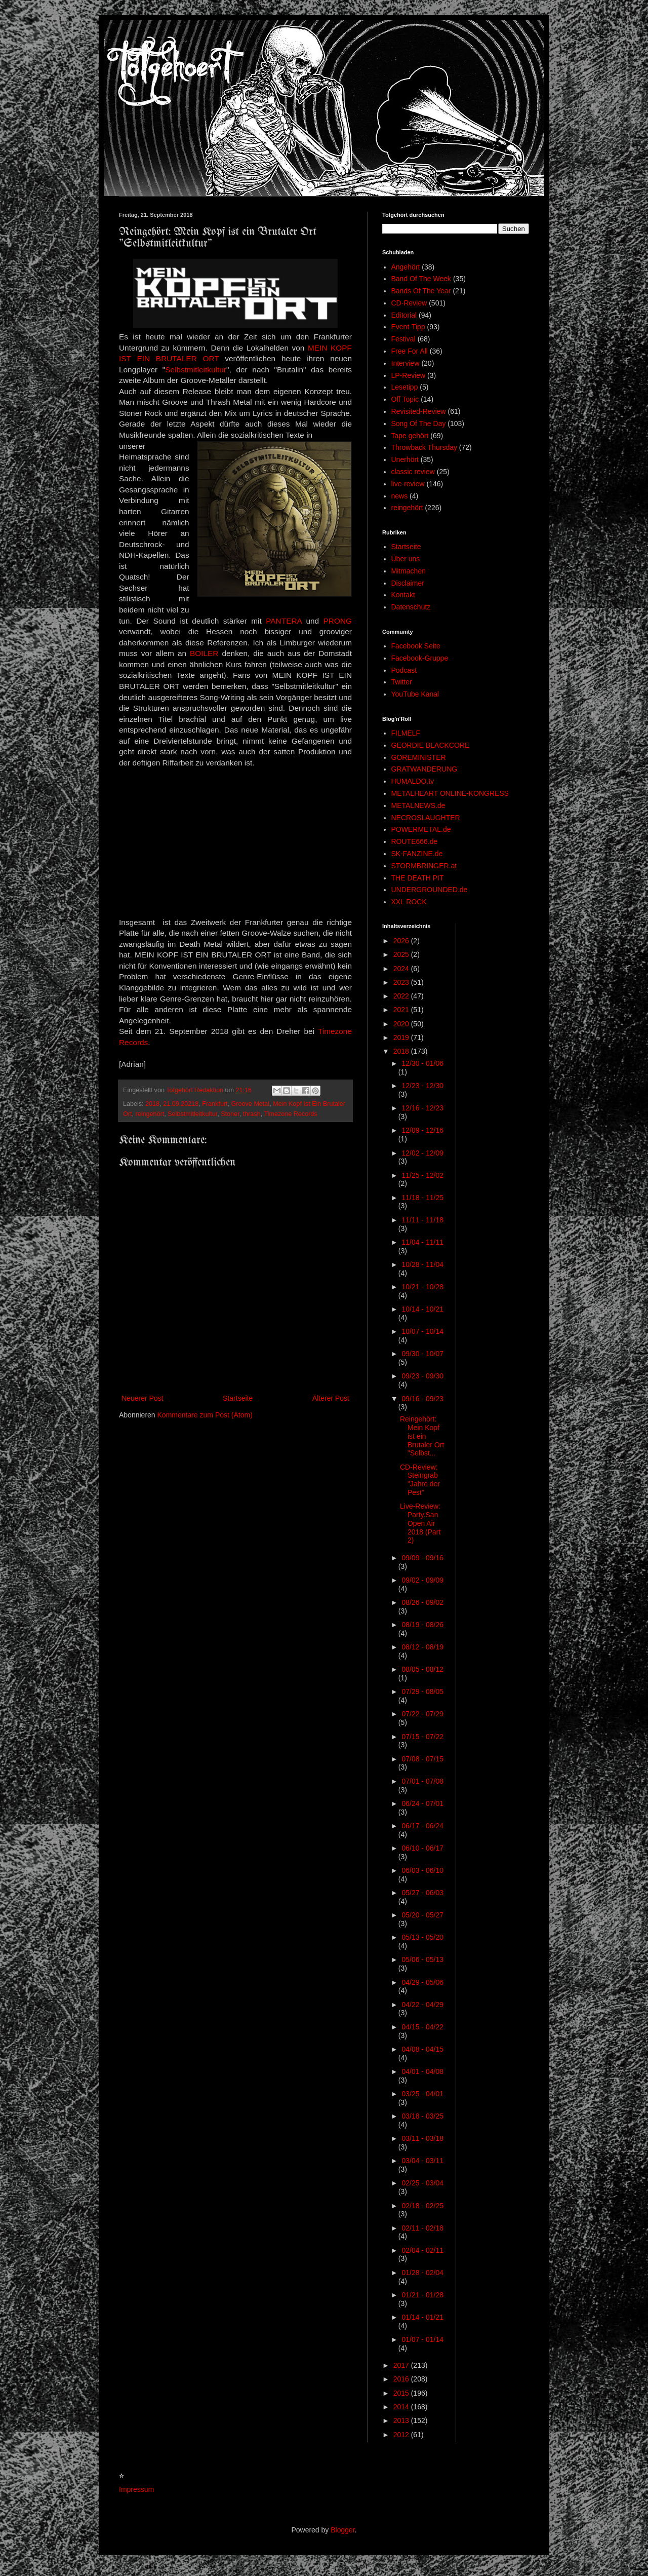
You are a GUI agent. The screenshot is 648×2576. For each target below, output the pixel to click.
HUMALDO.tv (412, 781)
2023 (402, 982)
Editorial (404, 315)
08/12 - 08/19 (422, 1647)
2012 (402, 2435)
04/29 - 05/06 (422, 1982)
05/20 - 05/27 (422, 1915)
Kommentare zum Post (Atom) (205, 1415)
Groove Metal (250, 1103)
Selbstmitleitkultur (195, 369)
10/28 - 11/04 (422, 1264)
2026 (402, 941)
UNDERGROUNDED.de (429, 890)
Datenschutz (411, 607)
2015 (402, 2393)
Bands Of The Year (421, 291)
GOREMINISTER (418, 757)
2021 (402, 1010)
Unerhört (405, 459)
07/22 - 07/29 (422, 1714)
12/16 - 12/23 (422, 1108)
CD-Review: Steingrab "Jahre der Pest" (420, 1479)
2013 (402, 2420)
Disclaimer (407, 583)
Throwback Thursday (424, 447)
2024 (402, 969)
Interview (405, 363)
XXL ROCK (409, 902)
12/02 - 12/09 (422, 1153)
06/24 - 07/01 (422, 1803)
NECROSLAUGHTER (425, 818)
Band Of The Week (421, 279)
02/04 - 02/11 (422, 2250)
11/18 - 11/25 (422, 1198)
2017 (402, 2365)
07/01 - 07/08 (422, 1781)
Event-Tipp (408, 327)
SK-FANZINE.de (417, 854)
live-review (408, 484)
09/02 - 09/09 (422, 1580)
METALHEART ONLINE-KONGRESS (450, 793)
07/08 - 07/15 (422, 1759)
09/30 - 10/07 (422, 1354)
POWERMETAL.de (421, 829)
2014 (402, 2407)
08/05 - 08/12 (422, 1669)
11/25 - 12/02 (422, 1175)
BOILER (204, 653)
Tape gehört (410, 436)
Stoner (230, 1114)
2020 (402, 1024)
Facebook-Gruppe (420, 658)
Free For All (409, 351)
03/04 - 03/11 (422, 2161)
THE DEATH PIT (417, 878)
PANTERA (284, 621)
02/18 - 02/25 (422, 2206)
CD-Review (409, 303)
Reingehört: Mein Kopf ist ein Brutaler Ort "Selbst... (422, 1436)
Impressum (136, 2489)
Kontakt (403, 595)
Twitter (401, 682)
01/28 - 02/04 (422, 2273)
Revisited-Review (418, 411)
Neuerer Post (142, 1398)
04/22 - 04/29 (422, 2005)
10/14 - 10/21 (422, 1309)
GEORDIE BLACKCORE (430, 745)
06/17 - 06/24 (422, 1826)
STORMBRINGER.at (424, 866)
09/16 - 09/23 (422, 1399)
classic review (413, 472)
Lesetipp (404, 387)
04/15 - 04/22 (422, 2027)
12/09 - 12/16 (422, 1130)
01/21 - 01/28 (422, 2295)
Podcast (404, 670)
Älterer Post (330, 1398)
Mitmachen (408, 571)
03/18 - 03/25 (422, 2116)
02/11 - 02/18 (422, 2228)
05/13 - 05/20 (422, 1937)
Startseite (238, 1398)
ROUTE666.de (414, 841)
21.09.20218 (180, 1103)
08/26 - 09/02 (422, 1602)
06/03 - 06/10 (422, 1870)
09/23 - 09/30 (422, 1376)
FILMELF (406, 733)
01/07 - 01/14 (422, 2339)
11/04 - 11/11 (422, 1242)
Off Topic (405, 399)
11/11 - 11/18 (422, 1220)
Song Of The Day (418, 423)
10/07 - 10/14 (422, 1331)
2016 (402, 2379)
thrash (252, 1114)
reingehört (150, 1114)
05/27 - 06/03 (422, 1893)
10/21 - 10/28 (422, 1287)
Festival (403, 339)
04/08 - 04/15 (422, 2049)
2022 (402, 996)
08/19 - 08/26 (422, 1625)
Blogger (342, 2530)
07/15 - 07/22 (422, 1737)
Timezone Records (290, 1114)
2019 (402, 1037)
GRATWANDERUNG (424, 769)
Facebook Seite (415, 646)
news (399, 496)
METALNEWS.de (418, 805)
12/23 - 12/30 (422, 1086)
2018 (152, 1103)
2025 (402, 954)
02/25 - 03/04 (422, 2183)
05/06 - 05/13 (422, 1959)
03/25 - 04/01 (422, 2094)
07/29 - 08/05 (422, 1691)
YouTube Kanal (415, 694)
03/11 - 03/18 (422, 2138)
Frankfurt (214, 1103)
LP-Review (408, 375)
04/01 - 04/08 (422, 2071)
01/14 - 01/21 (422, 2317)
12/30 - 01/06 (422, 1063)
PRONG (337, 621)
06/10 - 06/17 (422, 1848)
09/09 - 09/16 (422, 1558)
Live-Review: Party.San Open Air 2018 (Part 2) (420, 1523)
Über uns (405, 559)
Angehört (405, 267)
